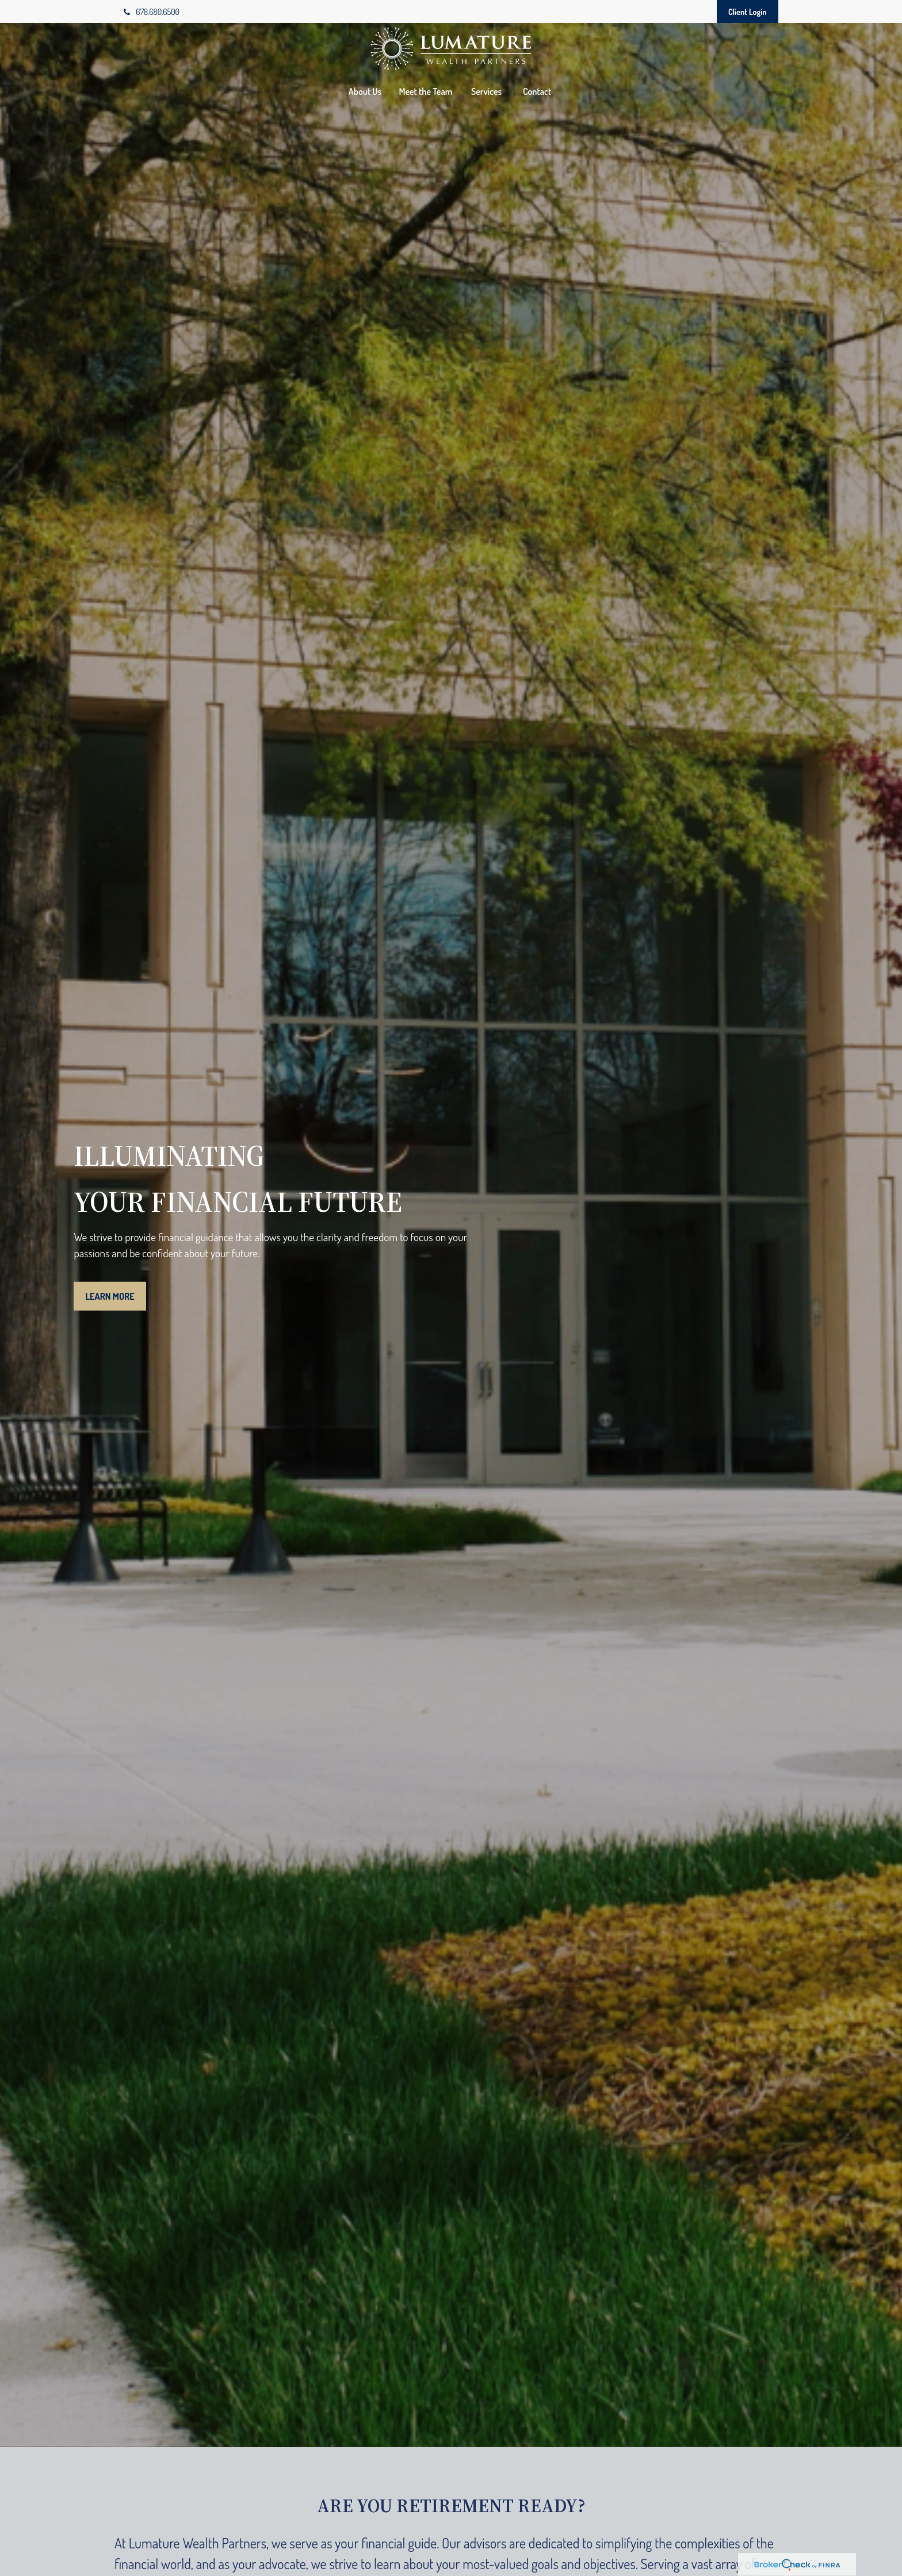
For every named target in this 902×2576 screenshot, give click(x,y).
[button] (364, 91)
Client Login (747, 12)
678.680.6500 (151, 12)
